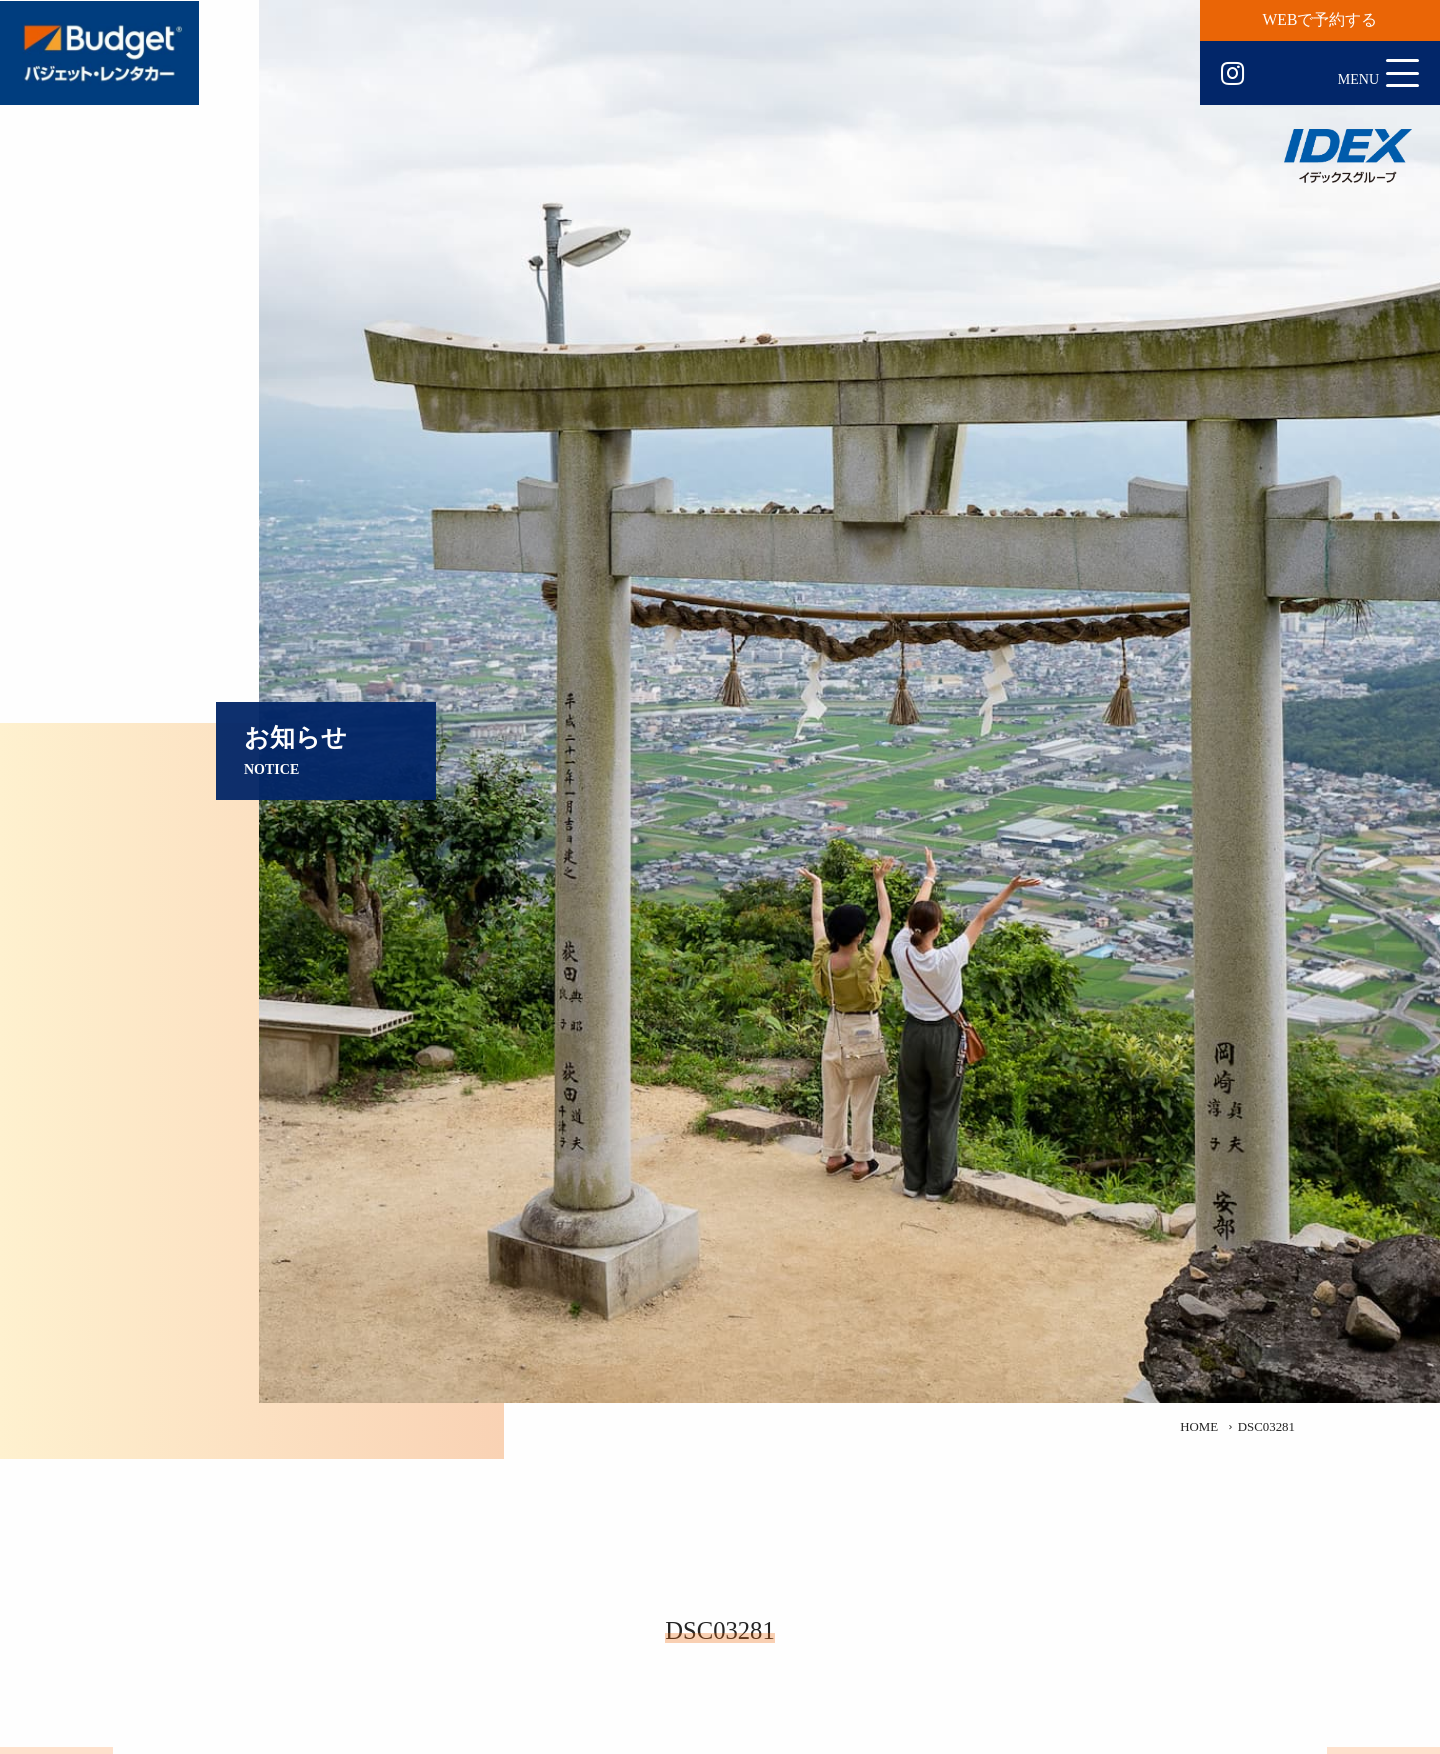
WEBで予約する (1320, 19)
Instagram (1232, 74)
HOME (1199, 1427)
